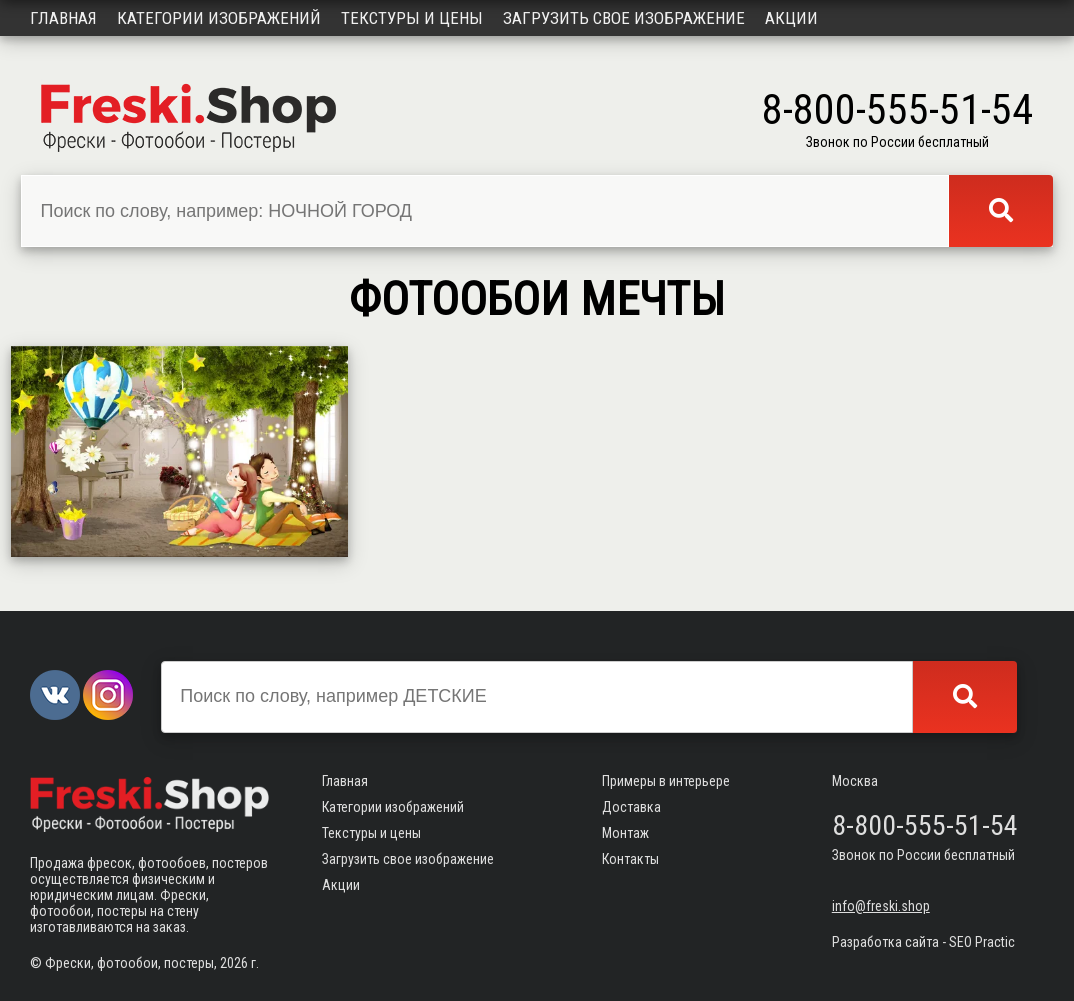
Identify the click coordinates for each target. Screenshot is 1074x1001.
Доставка (631, 807)
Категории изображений (219, 18)
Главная (63, 18)
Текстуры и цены (412, 18)
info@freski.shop (881, 906)
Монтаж (625, 833)
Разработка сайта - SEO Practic (923, 942)
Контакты (630, 859)
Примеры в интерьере (666, 781)
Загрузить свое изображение (624, 18)
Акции (791, 18)
